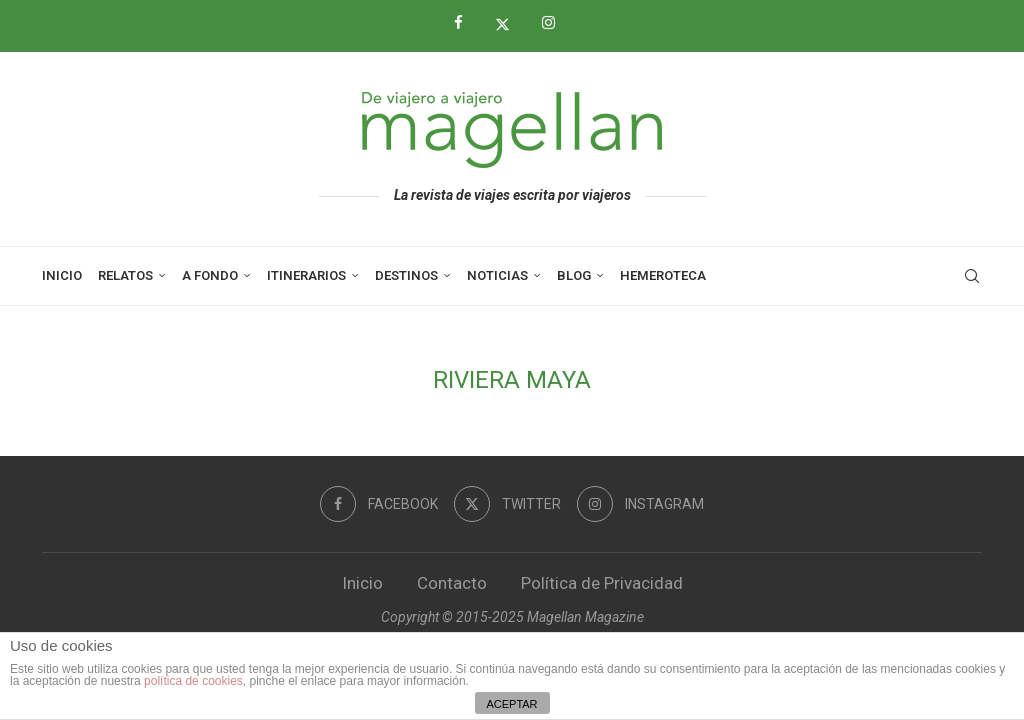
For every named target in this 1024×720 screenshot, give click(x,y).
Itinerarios (306, 275)
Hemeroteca (663, 275)
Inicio (62, 275)
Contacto (452, 583)
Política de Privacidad (602, 583)
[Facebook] (466, 23)
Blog (574, 275)
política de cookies (193, 681)
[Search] (972, 276)
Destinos (406, 275)
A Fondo (210, 275)
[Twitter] (510, 24)
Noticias (497, 275)
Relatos (125, 275)
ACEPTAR (511, 704)
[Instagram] (556, 23)
